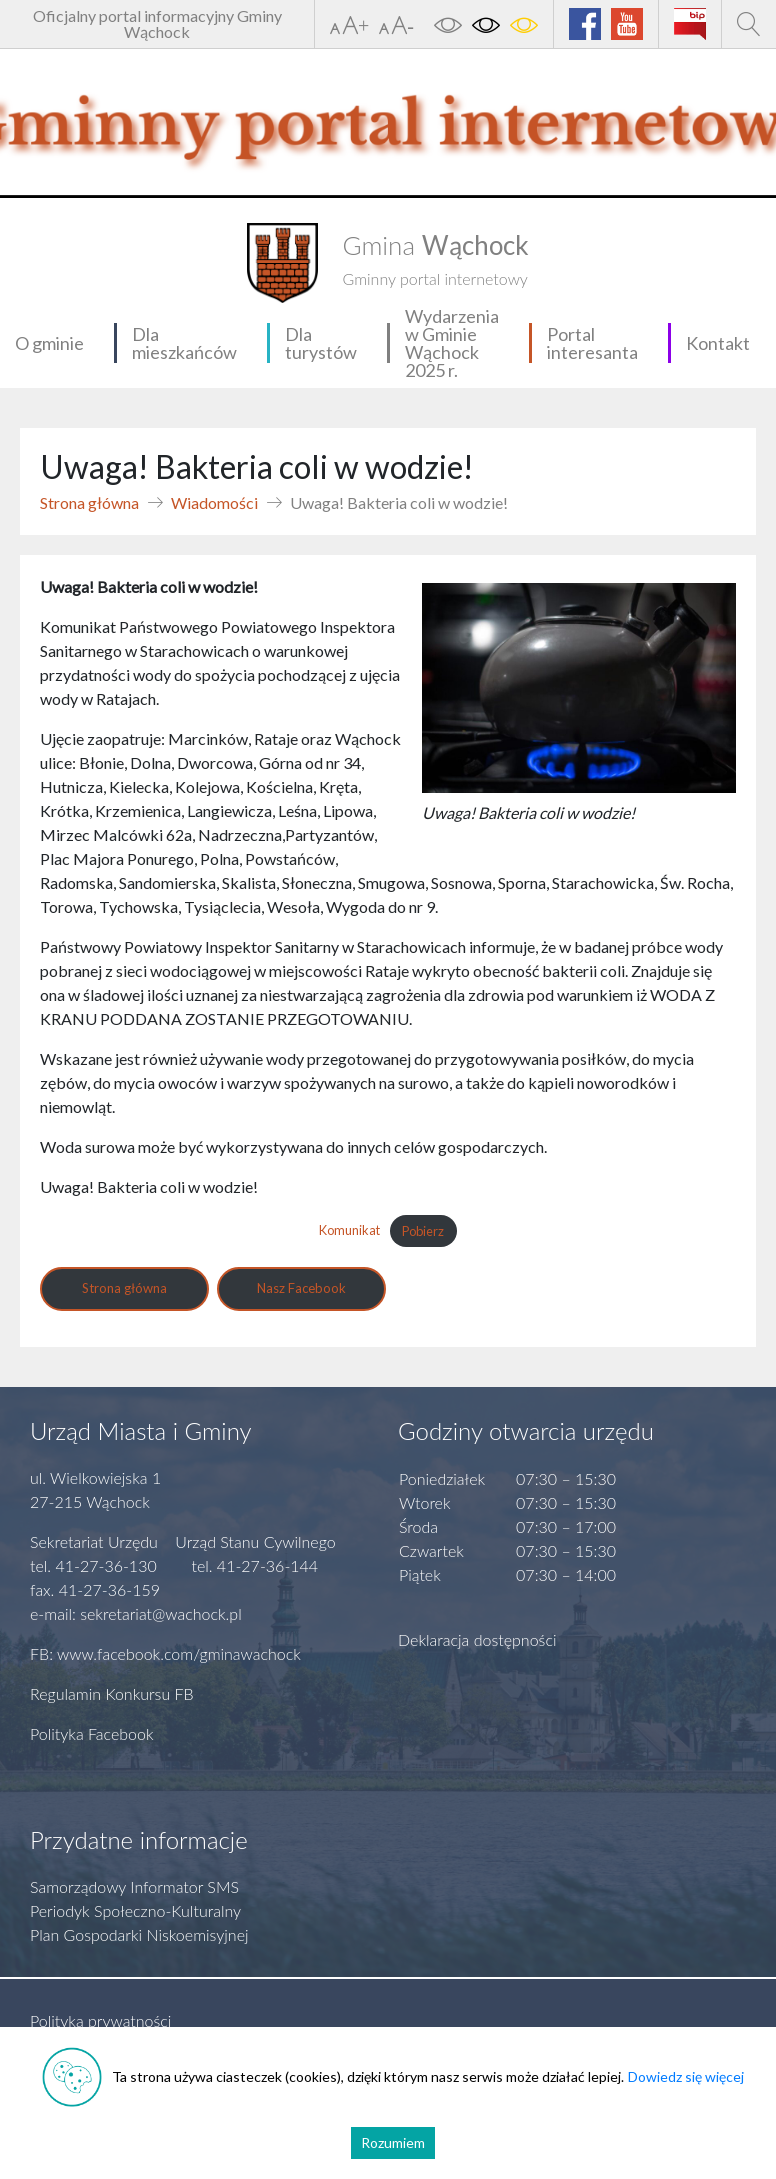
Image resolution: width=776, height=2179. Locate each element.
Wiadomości (214, 502)
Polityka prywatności (100, 2020)
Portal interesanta (592, 343)
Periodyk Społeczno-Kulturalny (135, 1910)
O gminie (49, 343)
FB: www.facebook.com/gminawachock (165, 1653)
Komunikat (349, 1231)
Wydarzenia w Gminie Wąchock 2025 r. (452, 343)
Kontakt (718, 343)
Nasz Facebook (301, 1288)
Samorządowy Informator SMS (134, 1886)
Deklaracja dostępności (477, 1639)
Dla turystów (321, 343)
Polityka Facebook (92, 1733)
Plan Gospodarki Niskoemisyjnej (139, 1934)
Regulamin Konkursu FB (112, 1693)
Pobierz (423, 1231)
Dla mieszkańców (184, 343)
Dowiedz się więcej (686, 2076)
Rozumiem (393, 2142)
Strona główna (89, 502)
